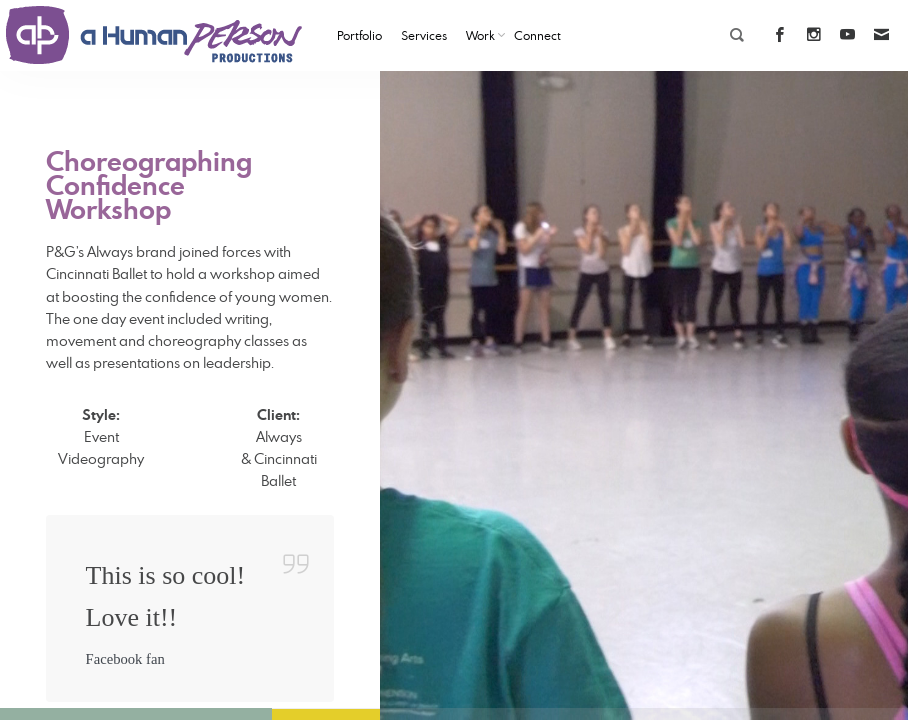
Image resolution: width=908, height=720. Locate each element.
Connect (537, 35)
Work (480, 35)
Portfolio (359, 35)
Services (424, 35)
